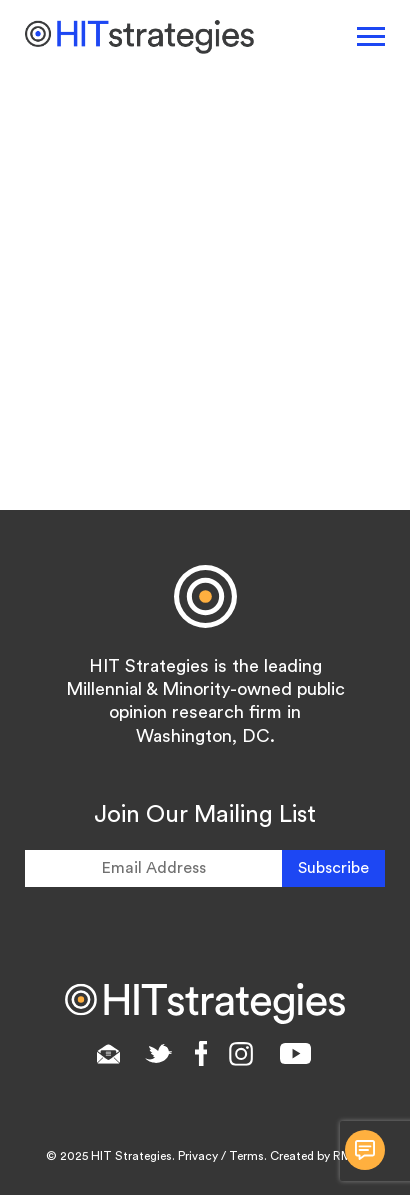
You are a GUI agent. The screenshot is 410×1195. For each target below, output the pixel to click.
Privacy (198, 1156)
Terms (246, 1156)
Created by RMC (315, 1156)
